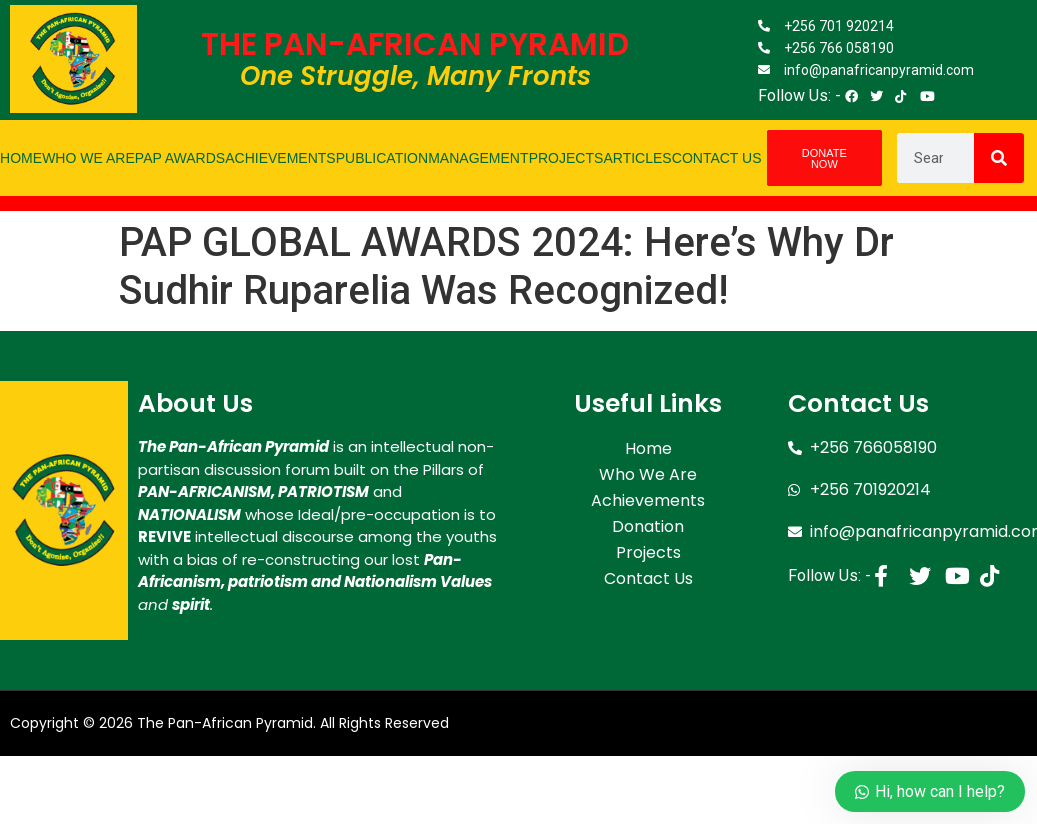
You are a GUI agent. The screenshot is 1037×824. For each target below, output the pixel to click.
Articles (637, 158)
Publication (382, 158)
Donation (648, 526)
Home (21, 158)
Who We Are (88, 158)
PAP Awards (180, 158)
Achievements (280, 158)
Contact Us (717, 158)
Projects (566, 158)
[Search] (999, 158)
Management (478, 158)
